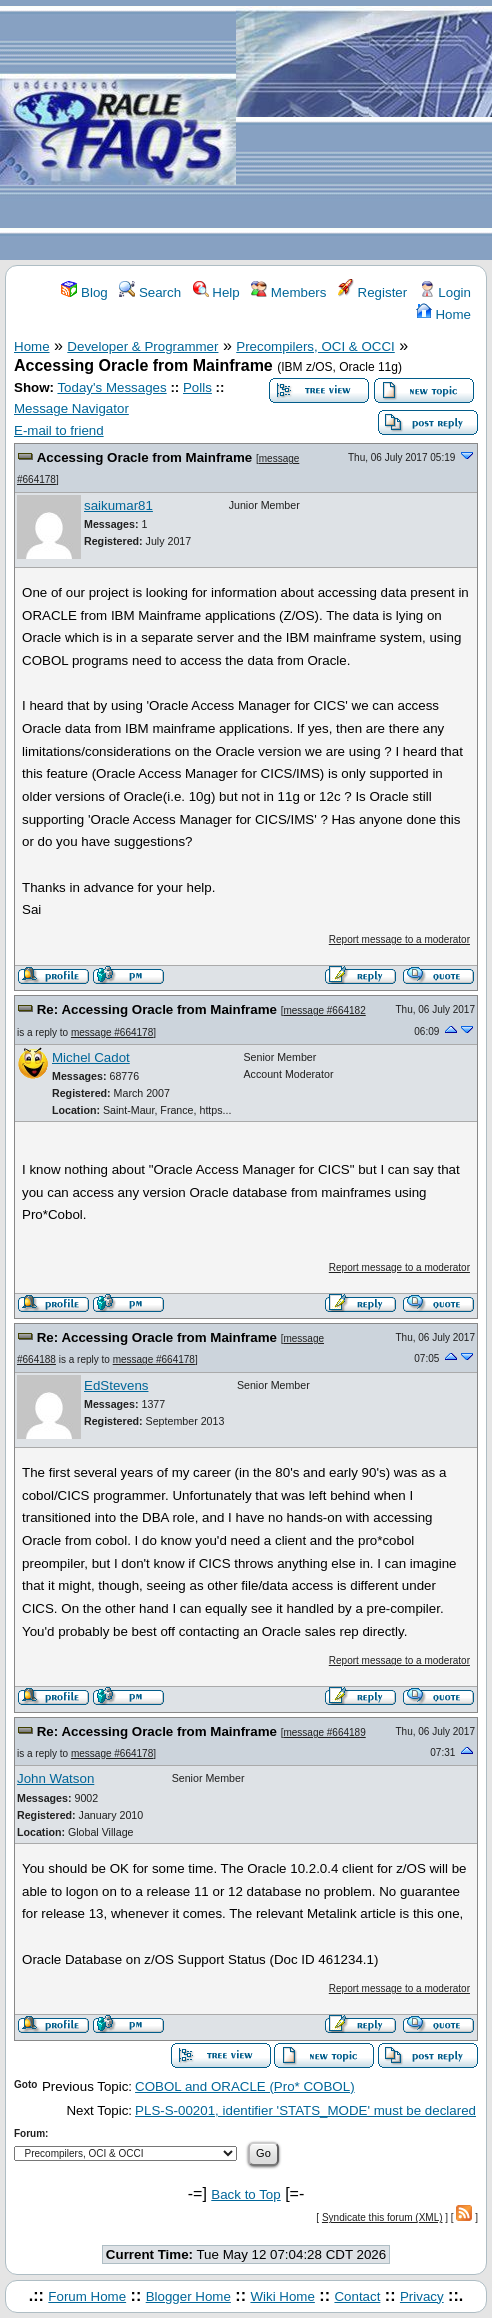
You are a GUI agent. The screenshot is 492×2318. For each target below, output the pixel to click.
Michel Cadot (91, 1057)
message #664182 (324, 1010)
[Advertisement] (364, 131)
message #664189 (324, 1732)
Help (216, 292)
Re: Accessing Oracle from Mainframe (157, 1009)
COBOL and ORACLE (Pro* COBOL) (245, 2086)
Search (150, 292)
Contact (357, 2296)
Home (443, 314)
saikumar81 (118, 505)
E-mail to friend (59, 430)
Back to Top (245, 2194)
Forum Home (87, 2296)
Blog (84, 292)
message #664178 (112, 1032)
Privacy (422, 2296)
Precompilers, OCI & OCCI (315, 346)
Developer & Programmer (142, 346)
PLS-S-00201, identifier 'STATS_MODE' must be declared (305, 2110)
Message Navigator (71, 408)
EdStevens (116, 1385)
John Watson (55, 1778)
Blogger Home (188, 2296)
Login (445, 292)
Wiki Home (282, 2296)
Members (288, 292)
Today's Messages (111, 387)
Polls (197, 387)
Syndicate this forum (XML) (382, 2217)
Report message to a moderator (399, 939)
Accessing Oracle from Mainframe (145, 457)
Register (372, 292)
